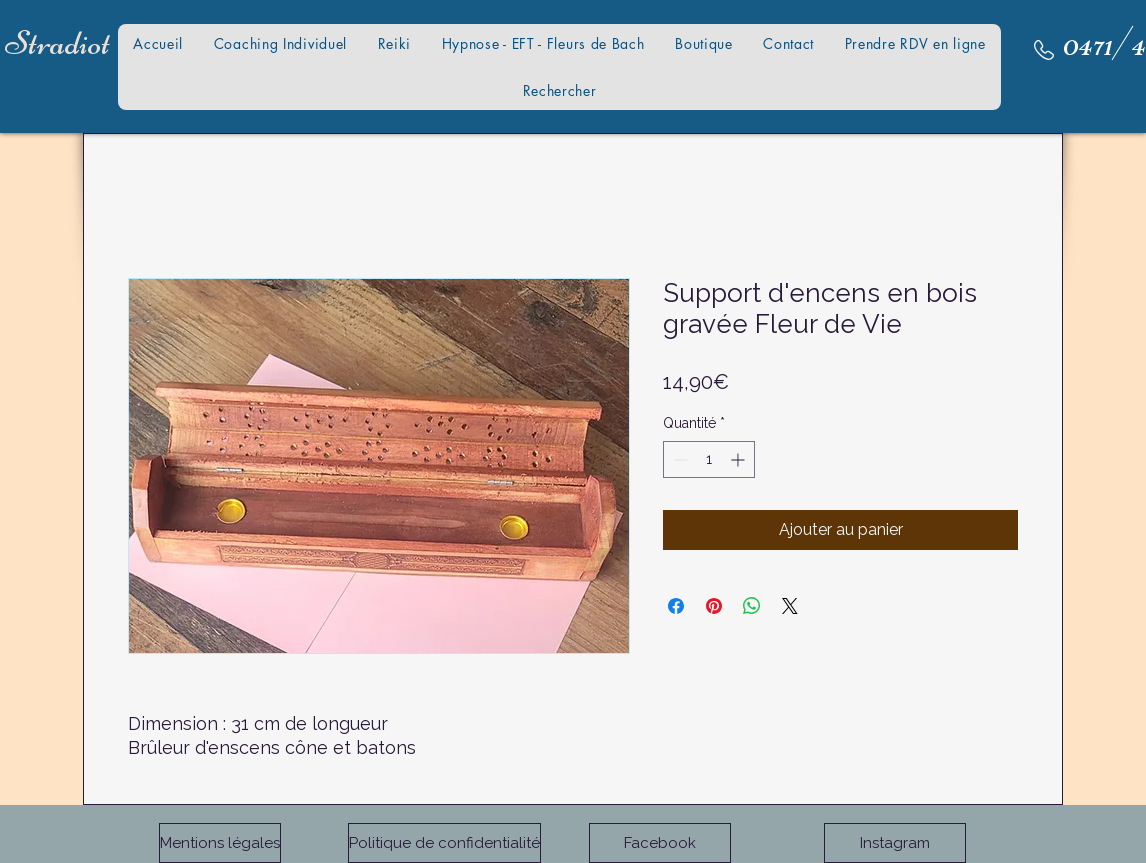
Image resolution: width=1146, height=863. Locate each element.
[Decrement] (678, 459)
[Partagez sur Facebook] (676, 606)
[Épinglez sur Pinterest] (714, 606)
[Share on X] (790, 606)
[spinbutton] (709, 459)
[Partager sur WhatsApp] (752, 606)
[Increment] (739, 459)
